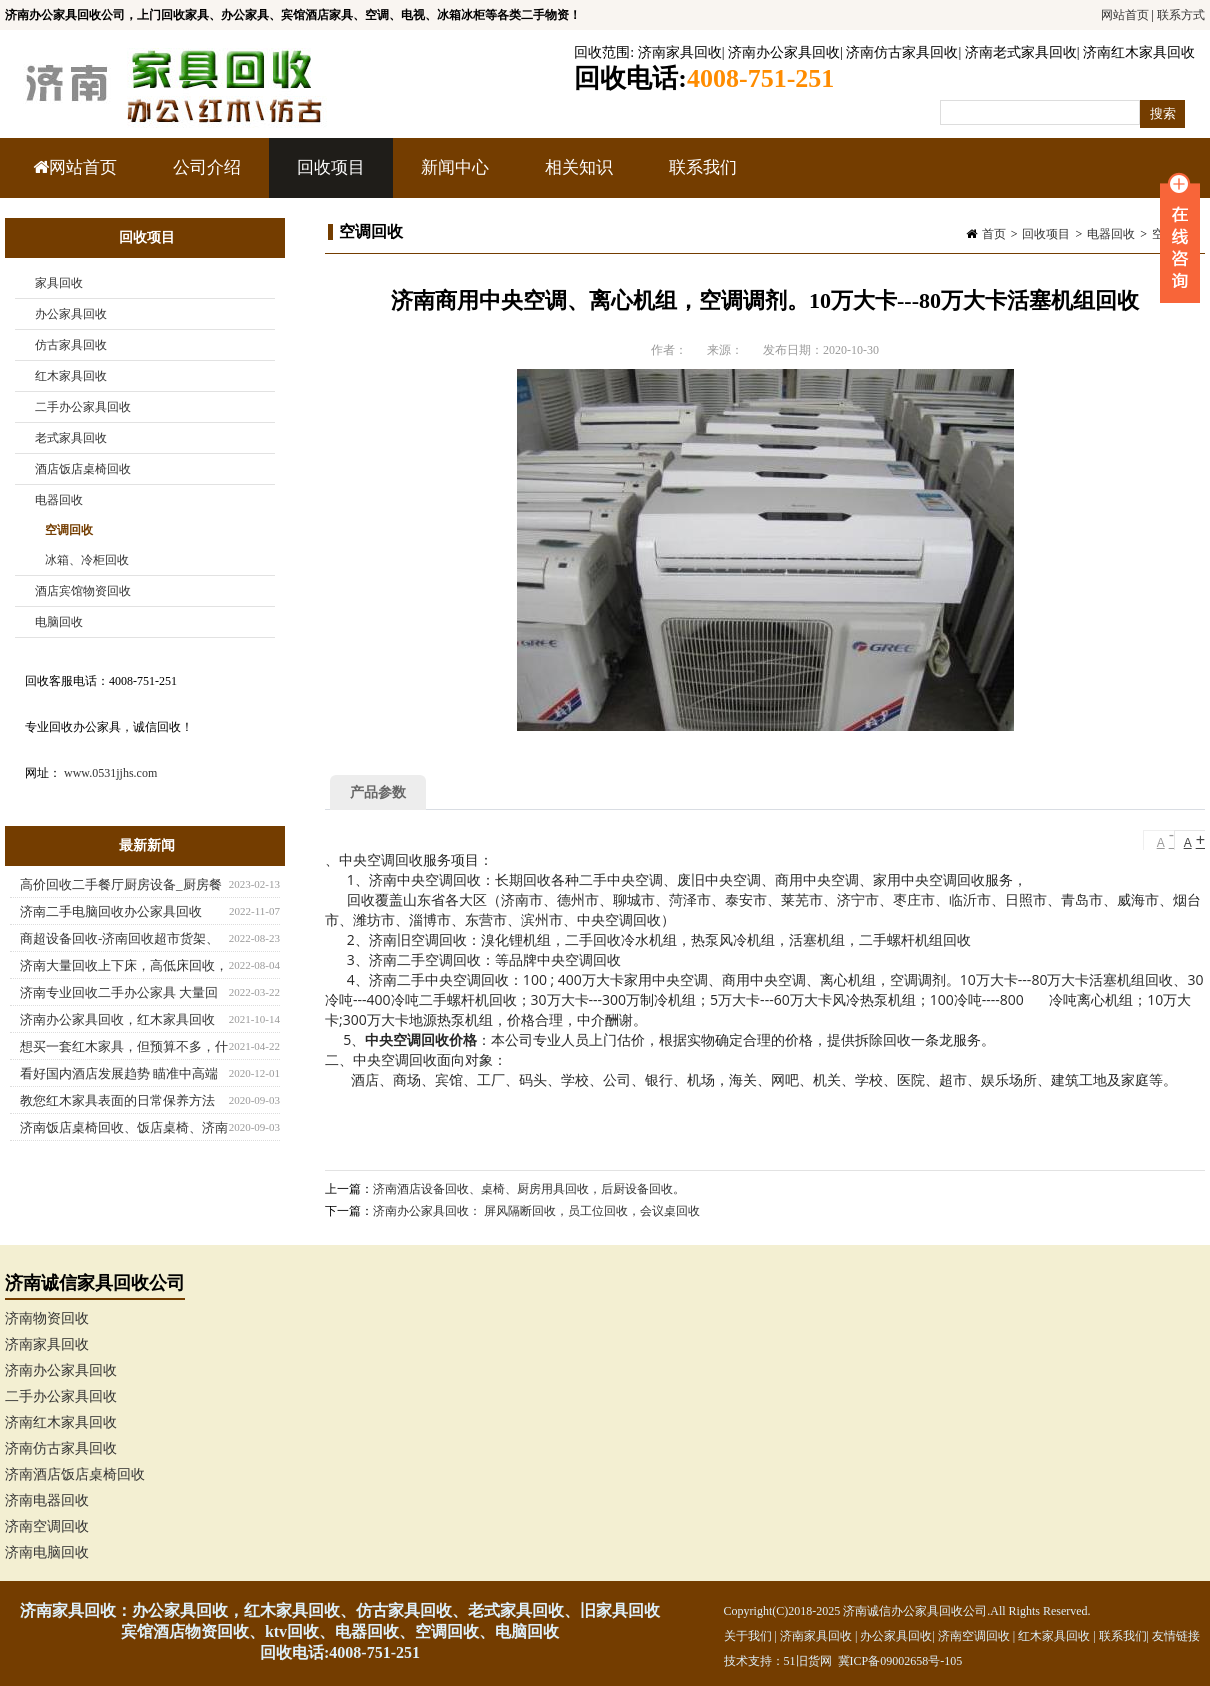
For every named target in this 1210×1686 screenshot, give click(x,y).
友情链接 (1176, 1636)
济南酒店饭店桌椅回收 (75, 1474)
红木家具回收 (71, 376)
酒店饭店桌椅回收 (83, 469)
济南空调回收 (47, 1526)
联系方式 (1181, 15)
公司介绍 (207, 167)
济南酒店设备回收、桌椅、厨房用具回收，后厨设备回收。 (529, 1189)
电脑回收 (59, 622)
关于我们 (748, 1636)
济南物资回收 (47, 1318)
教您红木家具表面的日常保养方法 (117, 1100)
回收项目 (328, 178)
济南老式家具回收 (1021, 52)
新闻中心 (452, 178)
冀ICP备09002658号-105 (900, 1661)
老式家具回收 (71, 438)
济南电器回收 (47, 1500)
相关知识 (576, 178)
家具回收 (59, 283)
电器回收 (1111, 234)
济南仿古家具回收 (902, 52)
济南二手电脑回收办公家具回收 (111, 911)
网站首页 (1125, 15)
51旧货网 (808, 1661)
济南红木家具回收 (1139, 52)
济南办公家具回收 (784, 52)
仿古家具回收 (71, 345)
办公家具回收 (71, 314)
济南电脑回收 (47, 1552)
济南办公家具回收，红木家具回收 (117, 1019)
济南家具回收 (680, 52)
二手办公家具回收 (83, 407)
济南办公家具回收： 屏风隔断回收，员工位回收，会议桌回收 (536, 1211)
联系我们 (703, 167)
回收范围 (602, 52)
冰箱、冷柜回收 (87, 560)
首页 (994, 234)
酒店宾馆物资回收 (83, 591)
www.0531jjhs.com (110, 773)
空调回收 (69, 530)
